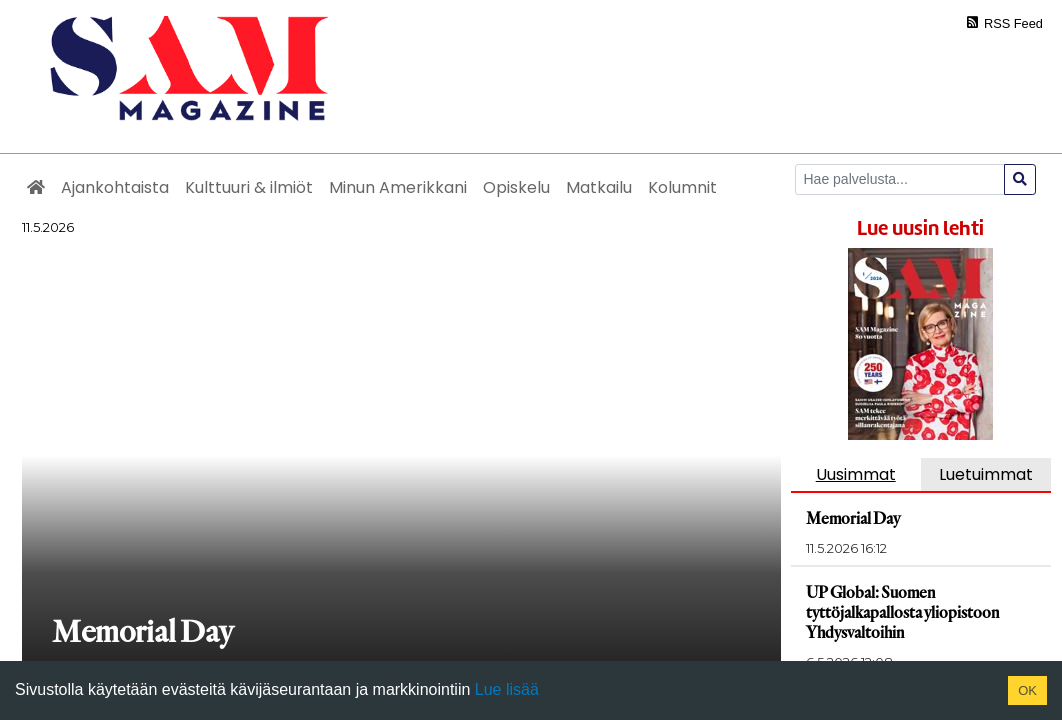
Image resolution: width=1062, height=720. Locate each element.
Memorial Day (858, 517)
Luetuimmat (986, 474)
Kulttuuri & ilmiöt (249, 187)
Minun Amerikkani (398, 187)
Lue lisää (504, 689)
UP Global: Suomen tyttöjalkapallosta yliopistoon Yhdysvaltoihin (910, 611)
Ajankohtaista (115, 187)
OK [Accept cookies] (1027, 690)
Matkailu (599, 187)
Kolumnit (682, 187)
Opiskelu (516, 187)
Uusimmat (856, 474)
